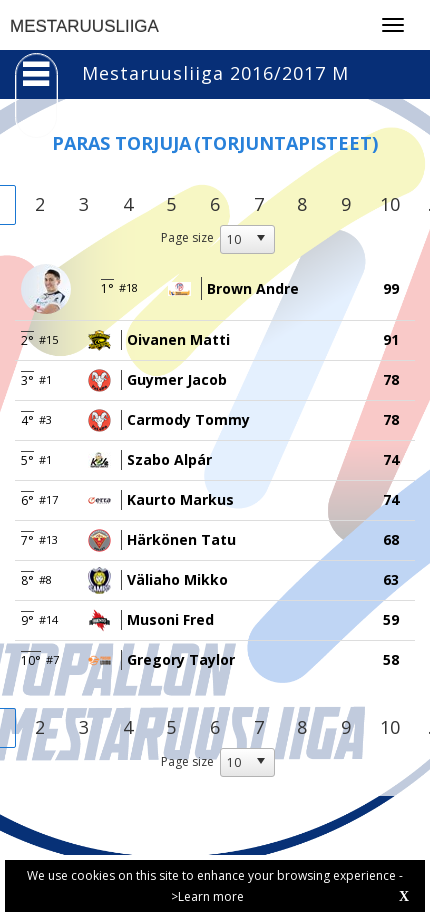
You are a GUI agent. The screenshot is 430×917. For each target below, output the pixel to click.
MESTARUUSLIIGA (84, 26)
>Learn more (207, 896)
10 (390, 204)
